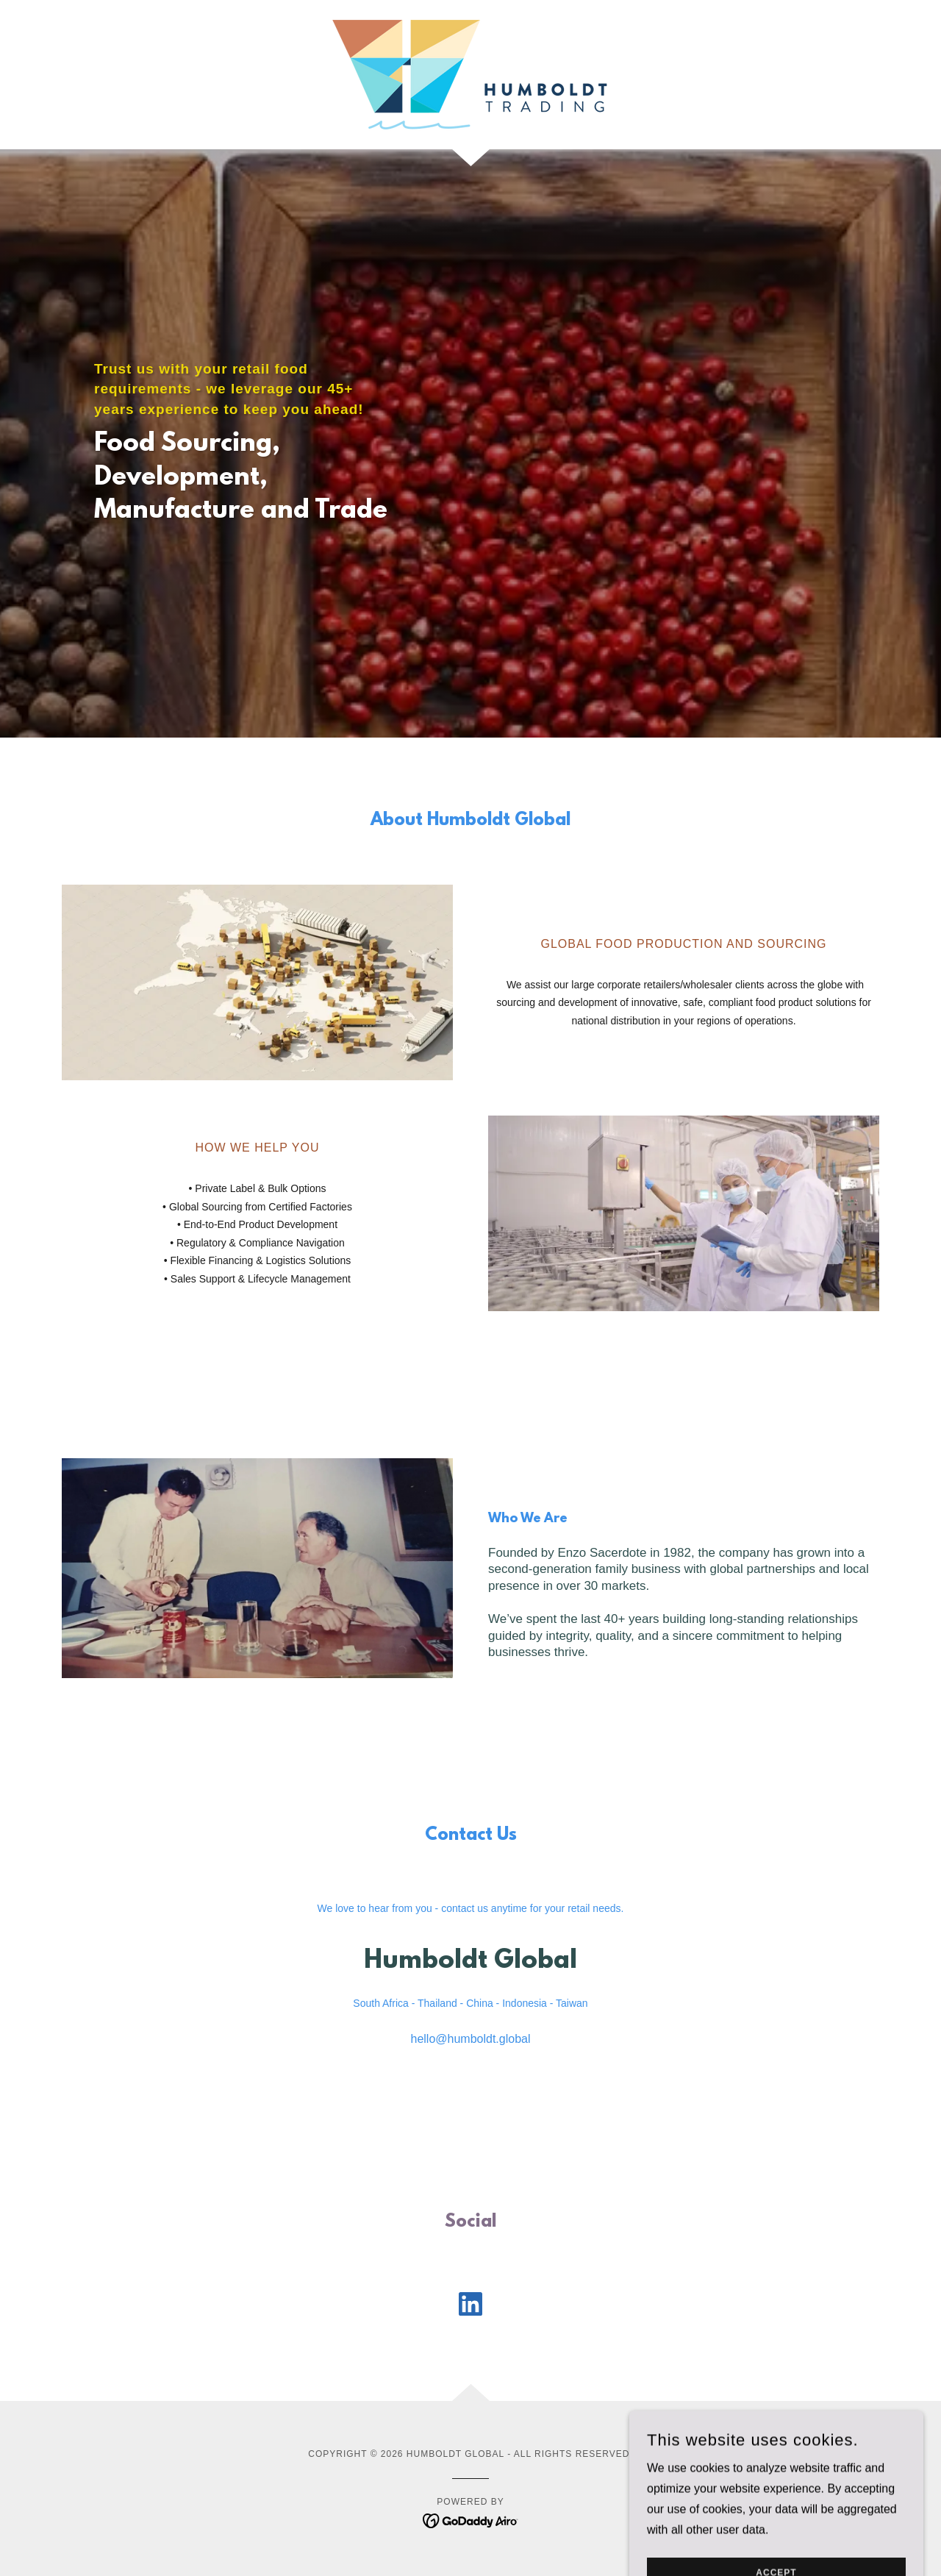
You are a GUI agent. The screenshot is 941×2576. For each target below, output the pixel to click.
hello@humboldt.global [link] (470, 2039)
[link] (470, 74)
